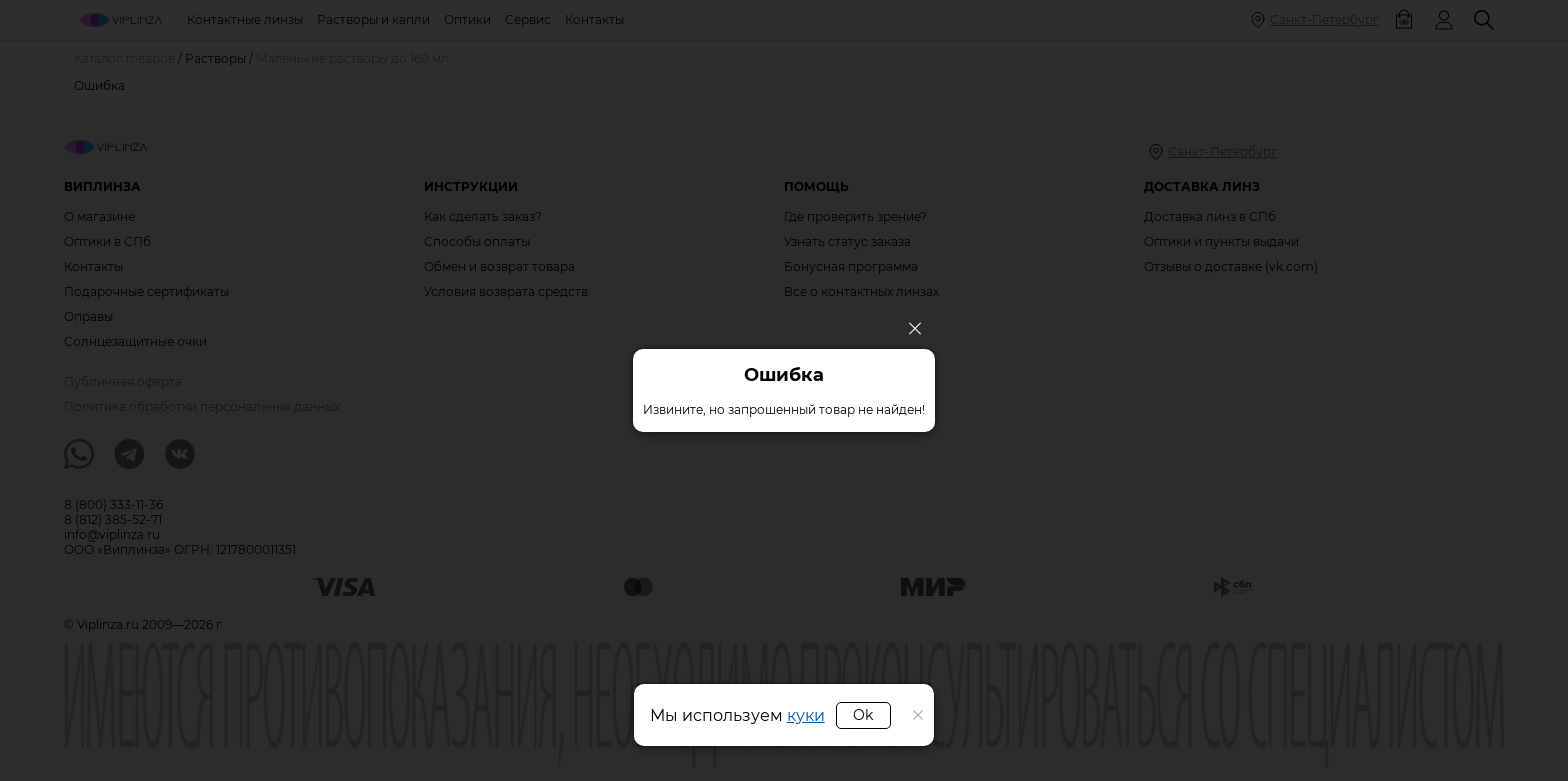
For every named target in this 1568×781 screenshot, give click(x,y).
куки (806, 715)
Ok (863, 715)
